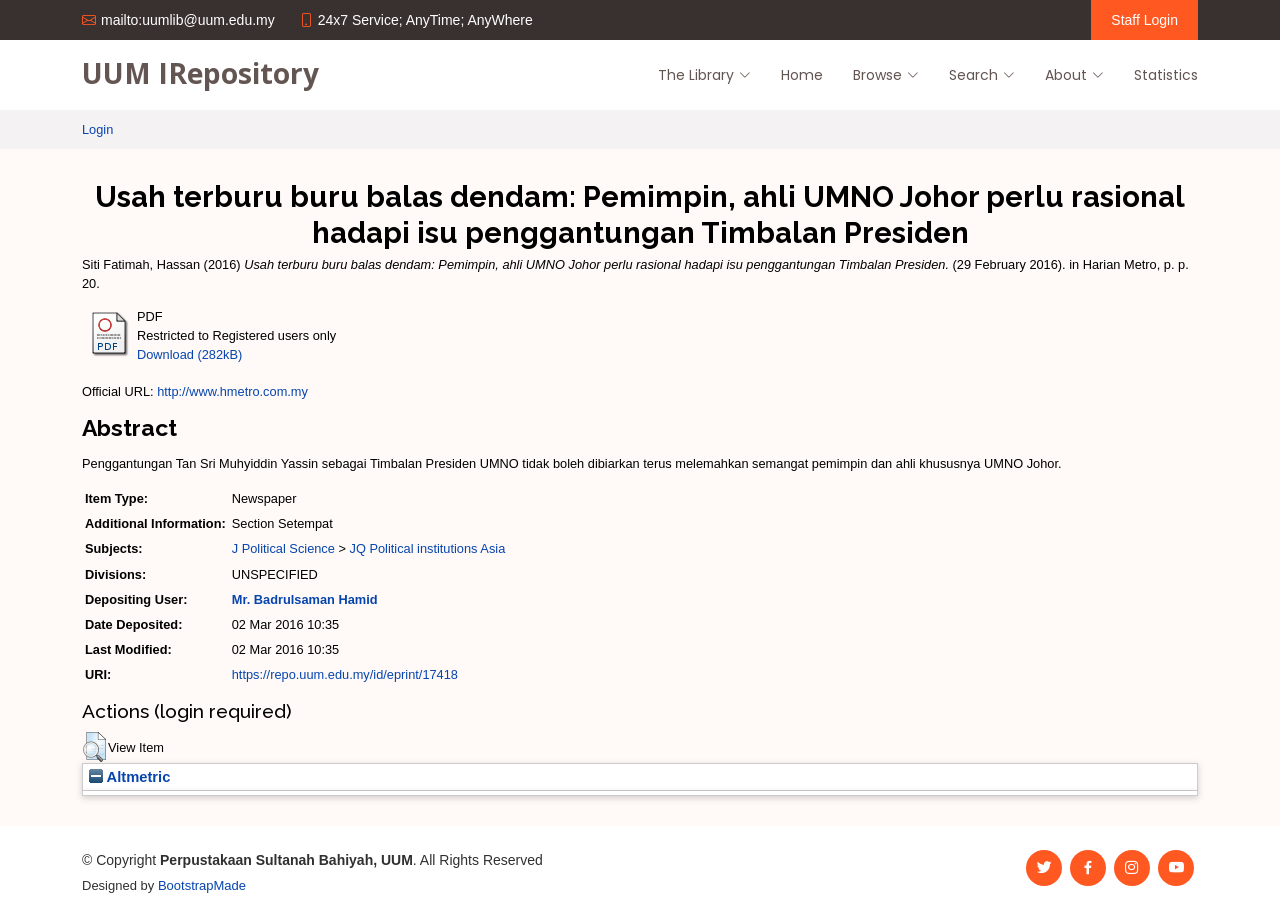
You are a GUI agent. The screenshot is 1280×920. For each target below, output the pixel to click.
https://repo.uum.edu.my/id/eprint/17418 (345, 674)
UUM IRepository (200, 73)
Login (97, 129)
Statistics (1166, 75)
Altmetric (129, 777)
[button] (94, 747)
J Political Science (283, 548)
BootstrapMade (202, 885)
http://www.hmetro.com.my (232, 391)
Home (802, 75)
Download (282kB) (189, 354)
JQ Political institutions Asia (427, 548)
